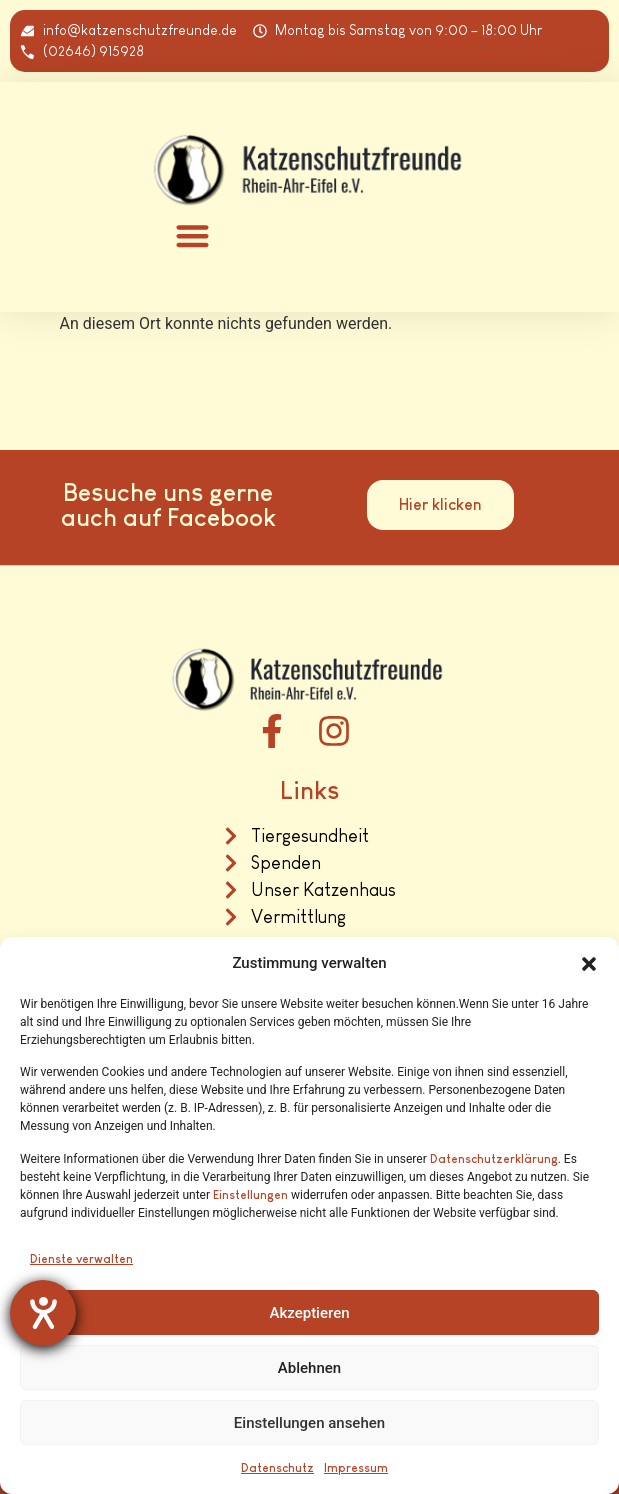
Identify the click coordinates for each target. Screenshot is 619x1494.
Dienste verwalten (81, 1259)
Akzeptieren (309, 1313)
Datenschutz (277, 1468)
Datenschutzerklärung (494, 1159)
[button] (589, 964)
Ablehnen (309, 1368)
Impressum (356, 1468)
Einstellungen (250, 1195)
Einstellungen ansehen (309, 1423)
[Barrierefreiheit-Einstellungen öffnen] (43, 1313)
